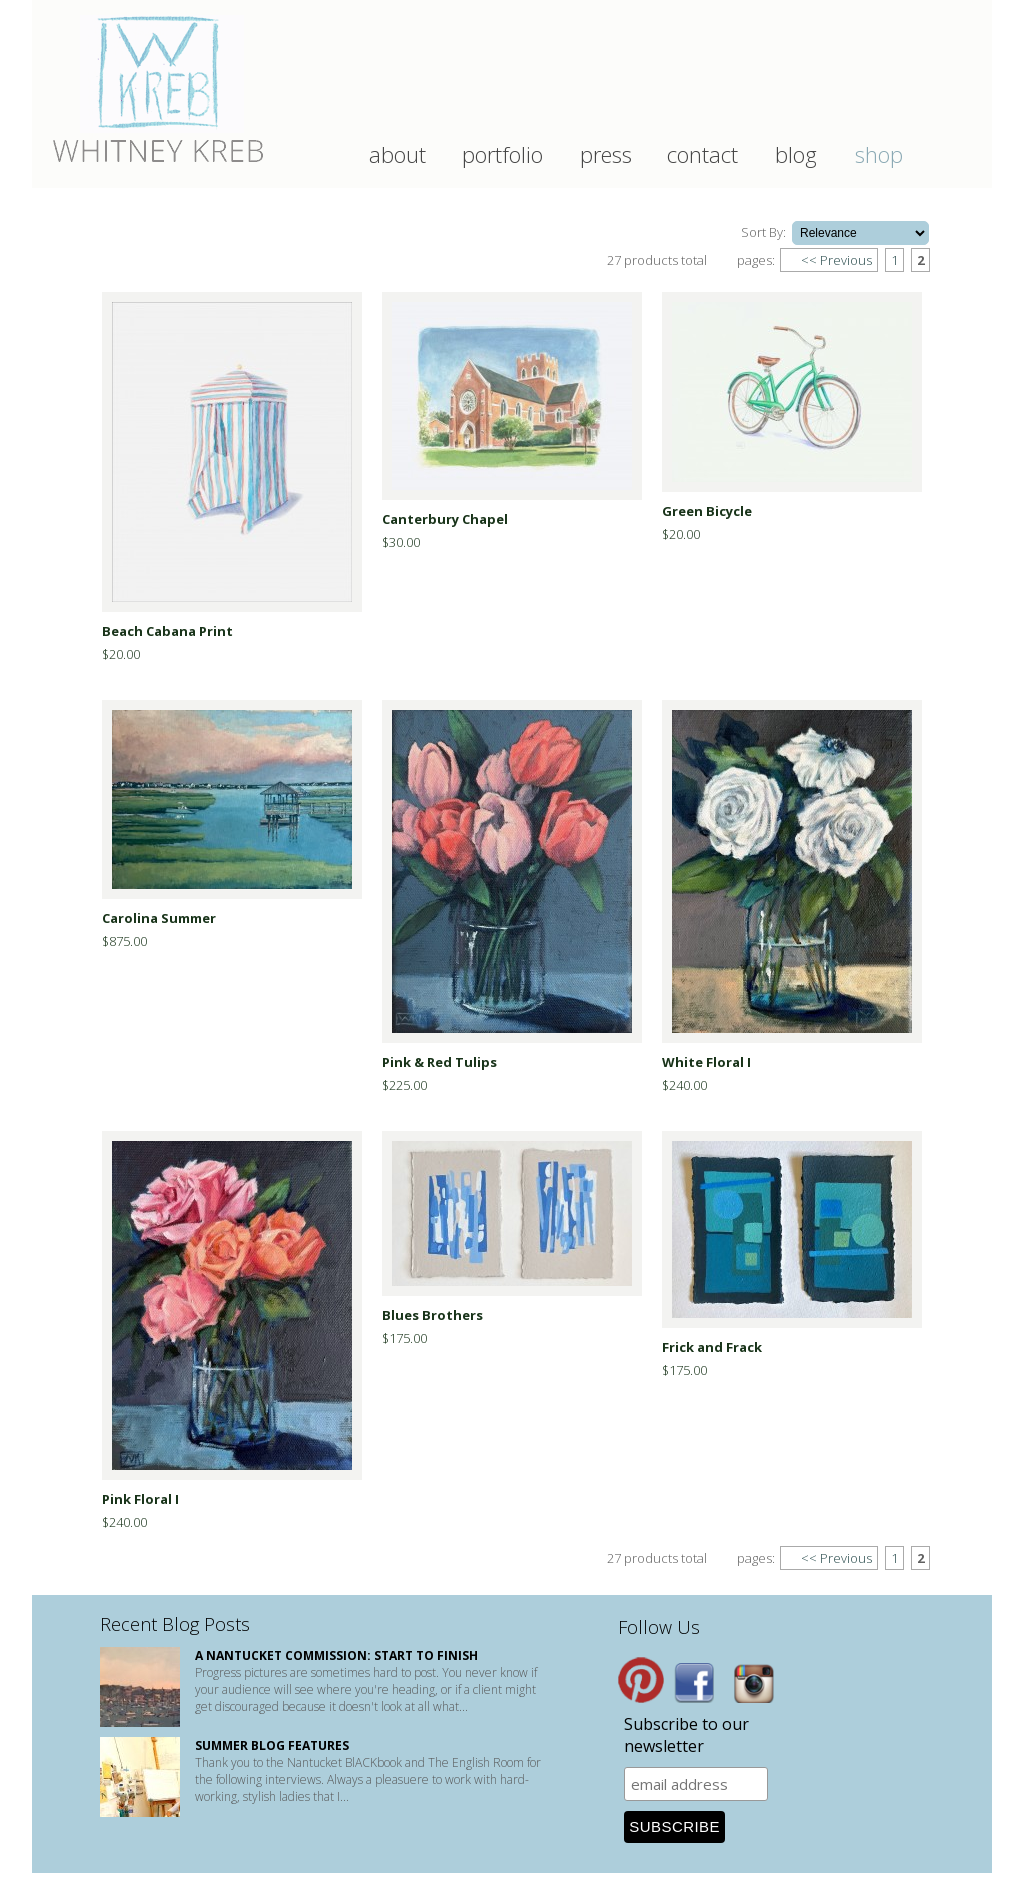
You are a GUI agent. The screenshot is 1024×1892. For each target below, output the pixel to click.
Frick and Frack (712, 1347)
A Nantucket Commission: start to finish (336, 1655)
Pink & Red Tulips (439, 1062)
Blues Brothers (432, 1315)
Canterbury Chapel (445, 519)
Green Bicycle (707, 511)
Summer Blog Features (272, 1745)
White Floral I (706, 1062)
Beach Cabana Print (167, 631)
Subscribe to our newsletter (686, 1735)
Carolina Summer (159, 918)
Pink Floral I (140, 1499)
